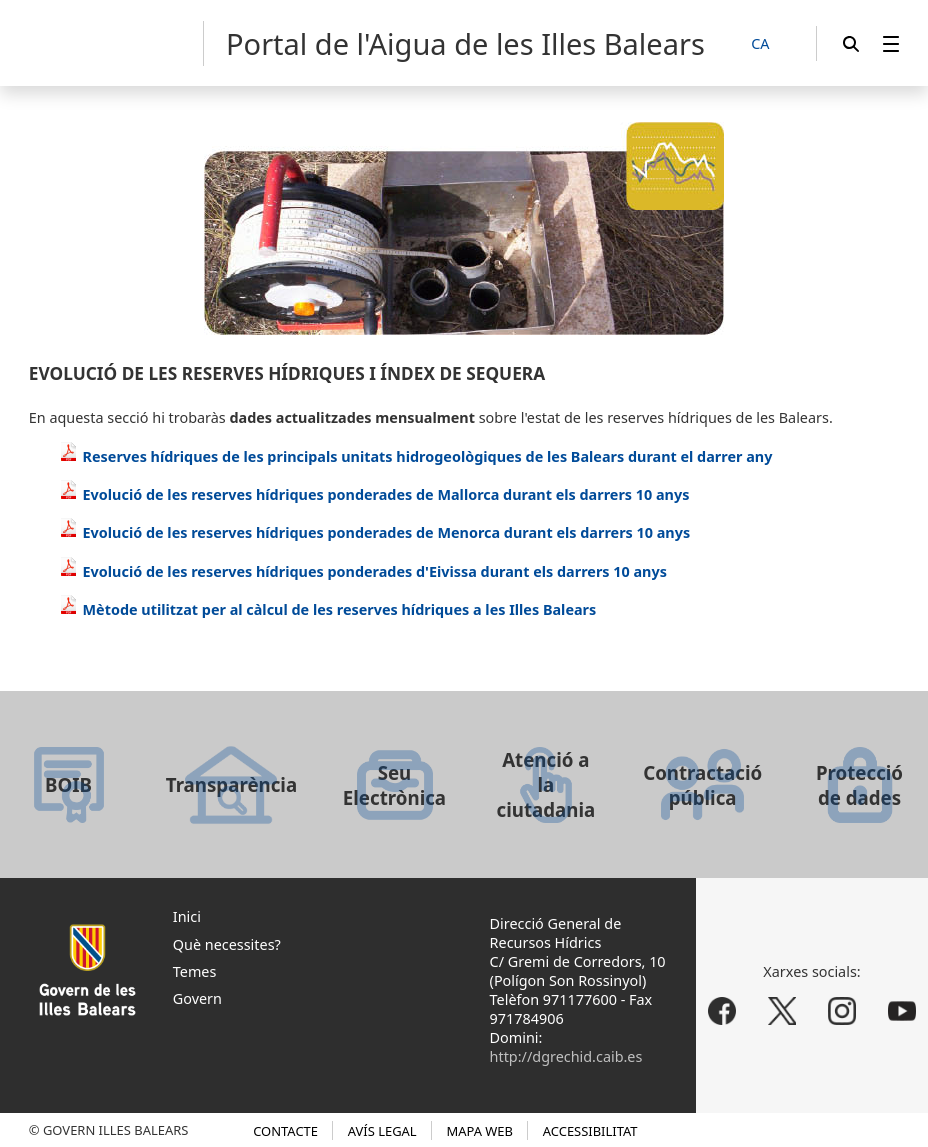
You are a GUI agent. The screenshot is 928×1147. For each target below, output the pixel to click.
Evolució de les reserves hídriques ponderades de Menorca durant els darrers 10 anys (374, 532)
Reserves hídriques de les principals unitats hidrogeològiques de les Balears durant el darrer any (416, 456)
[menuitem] (891, 43)
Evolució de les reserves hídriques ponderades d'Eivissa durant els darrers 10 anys (363, 571)
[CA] (771, 44)
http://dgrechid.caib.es (566, 1056)
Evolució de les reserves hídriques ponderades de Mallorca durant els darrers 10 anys (374, 494)
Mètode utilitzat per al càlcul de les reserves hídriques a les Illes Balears (327, 609)
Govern (197, 998)
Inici (187, 916)
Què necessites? (227, 944)
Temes (195, 971)
